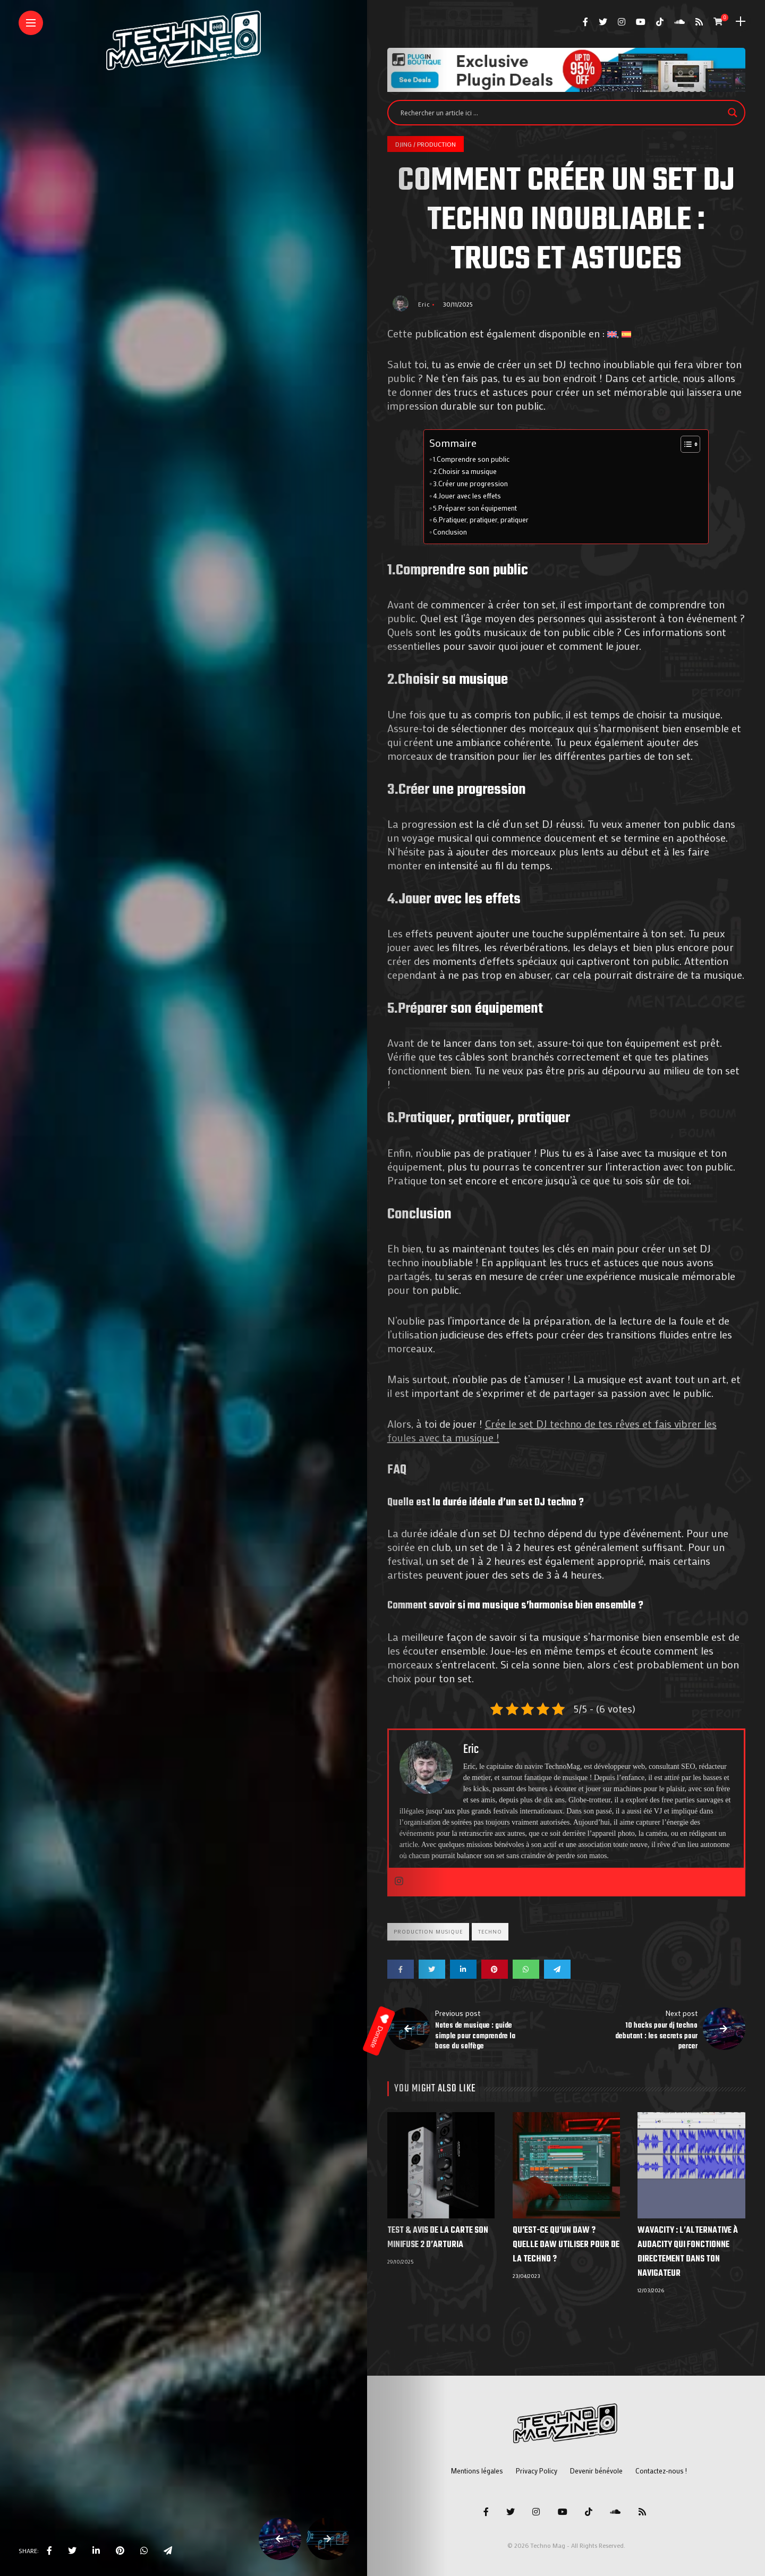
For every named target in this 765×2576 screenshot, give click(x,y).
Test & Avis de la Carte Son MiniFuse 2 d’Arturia (437, 2238)
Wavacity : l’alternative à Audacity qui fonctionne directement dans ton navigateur (688, 2252)
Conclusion (450, 532)
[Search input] (561, 112)
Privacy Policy (536, 2470)
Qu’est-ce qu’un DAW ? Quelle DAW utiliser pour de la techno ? (566, 2245)
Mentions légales (476, 2470)
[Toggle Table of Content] (685, 444)
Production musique (428, 1931)
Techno (490, 1931)
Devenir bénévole (596, 2470)
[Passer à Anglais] (612, 333)
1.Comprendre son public (471, 459)
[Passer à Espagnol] (626, 333)
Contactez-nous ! (661, 2470)
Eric (424, 304)
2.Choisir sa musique (465, 471)
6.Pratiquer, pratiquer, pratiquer (481, 519)
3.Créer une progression (470, 483)
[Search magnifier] (732, 112)
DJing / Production (425, 144)
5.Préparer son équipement (475, 508)
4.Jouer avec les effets (467, 496)
